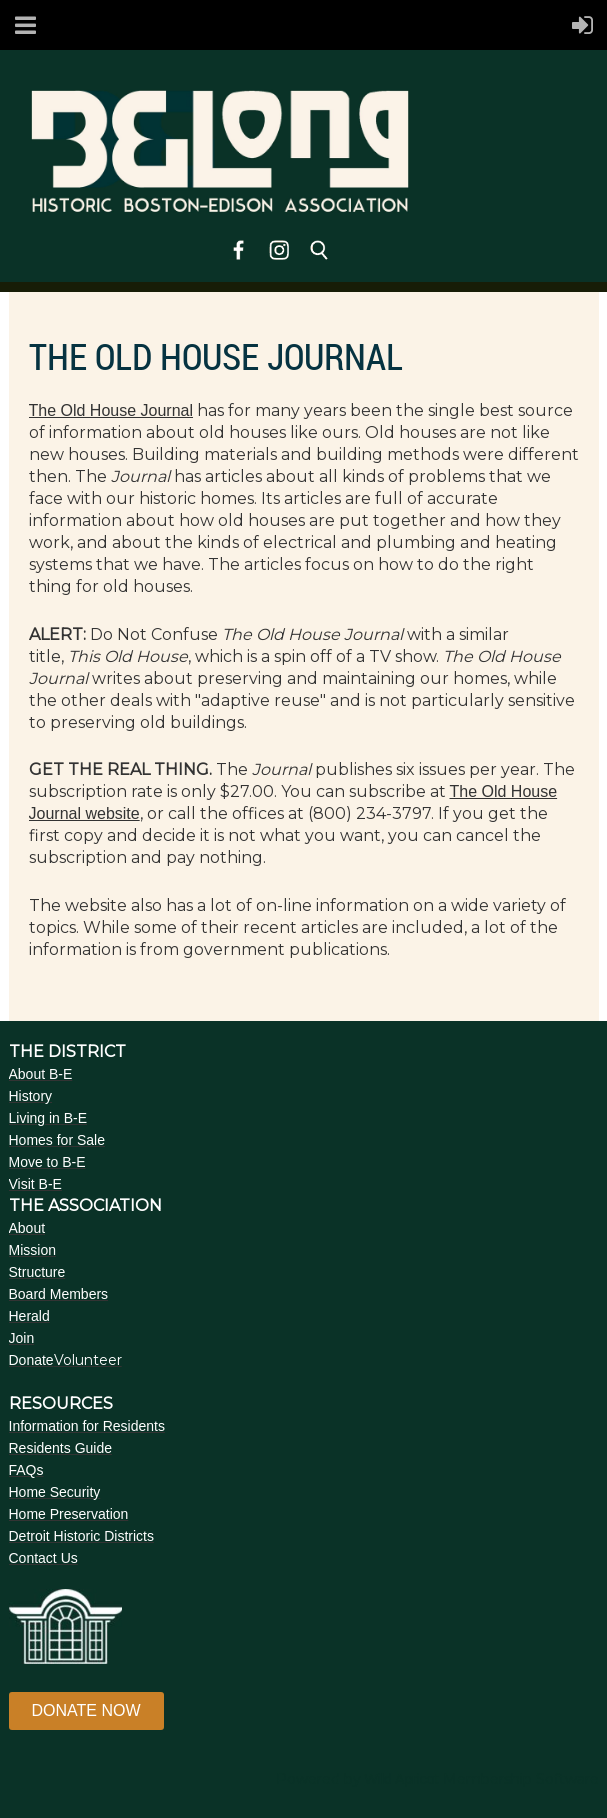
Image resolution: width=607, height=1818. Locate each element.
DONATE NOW (86, 1710)
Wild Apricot (402, 1779)
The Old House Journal (111, 410)
